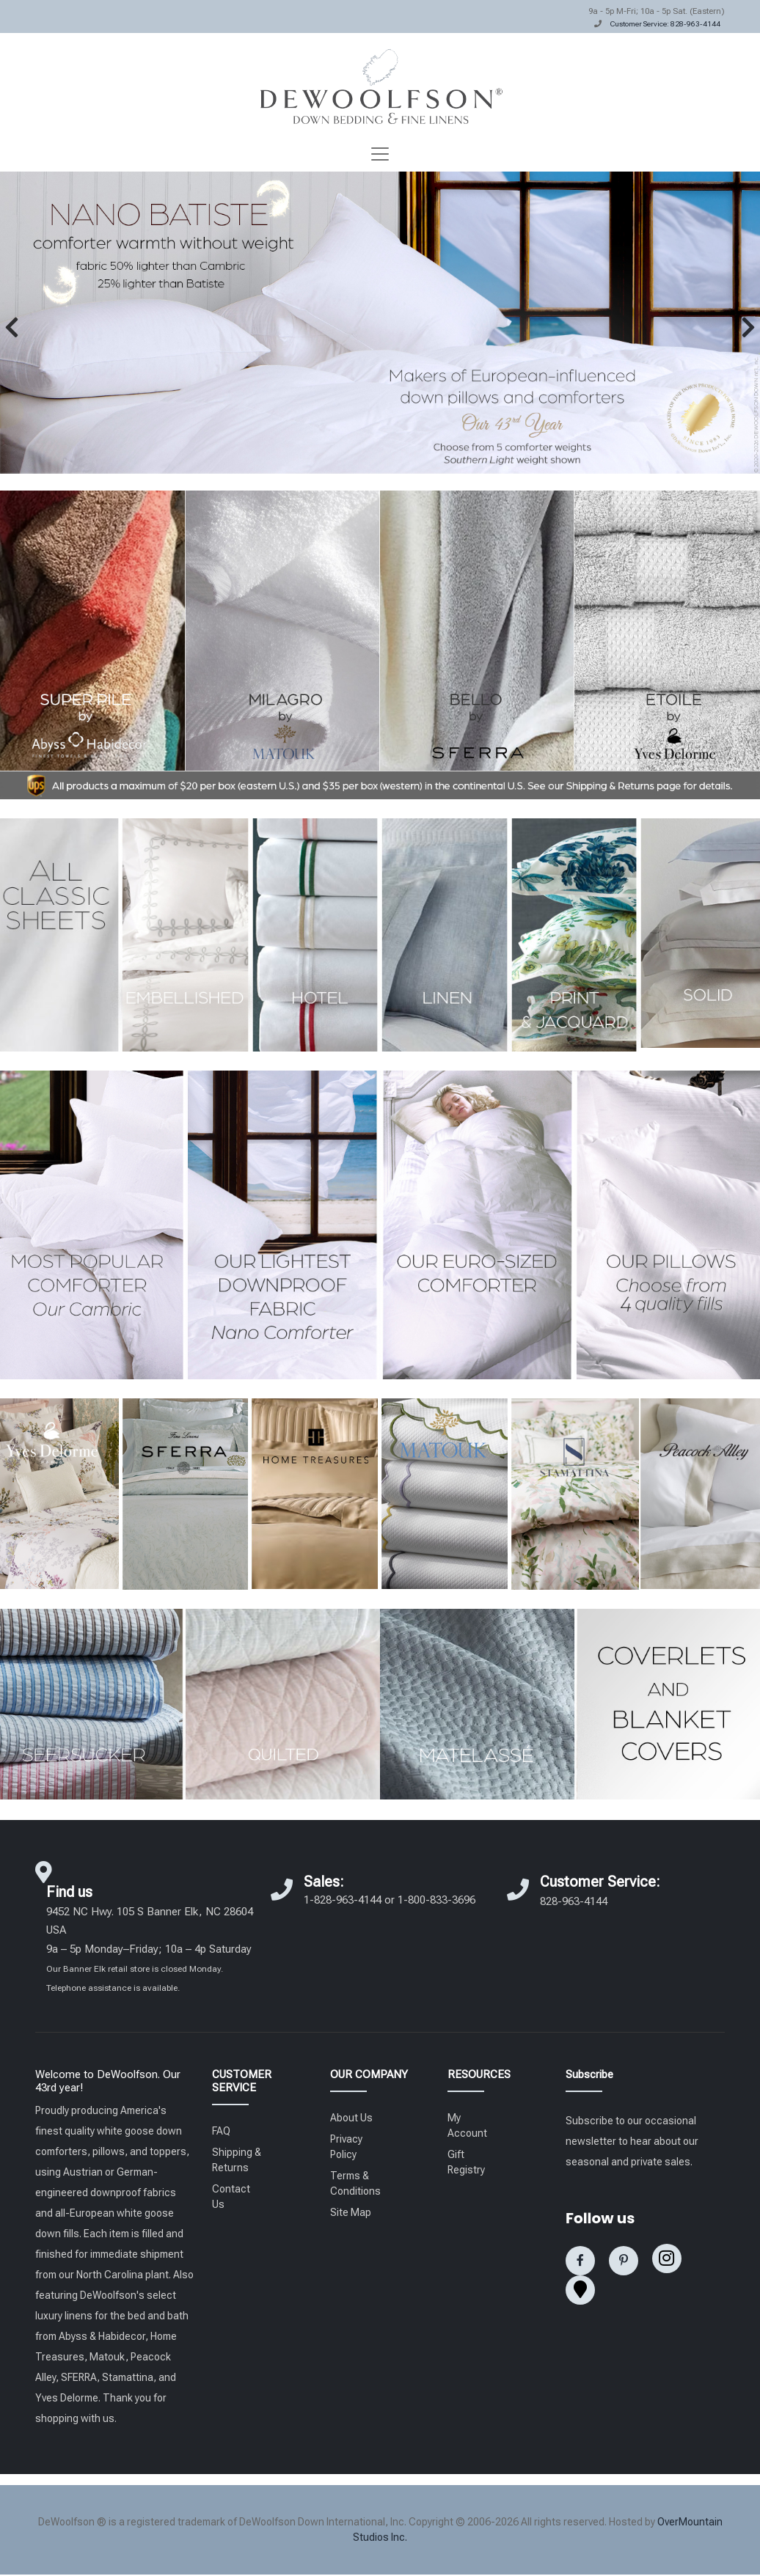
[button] (11, 327)
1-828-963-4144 (342, 1900)
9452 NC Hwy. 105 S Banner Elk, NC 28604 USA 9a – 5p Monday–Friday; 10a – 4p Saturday (149, 1949)
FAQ (221, 2131)
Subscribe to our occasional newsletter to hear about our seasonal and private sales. (632, 2141)
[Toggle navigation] (380, 154)
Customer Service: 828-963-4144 (665, 24)
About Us (351, 2118)
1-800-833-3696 (436, 1900)
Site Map (350, 2212)
